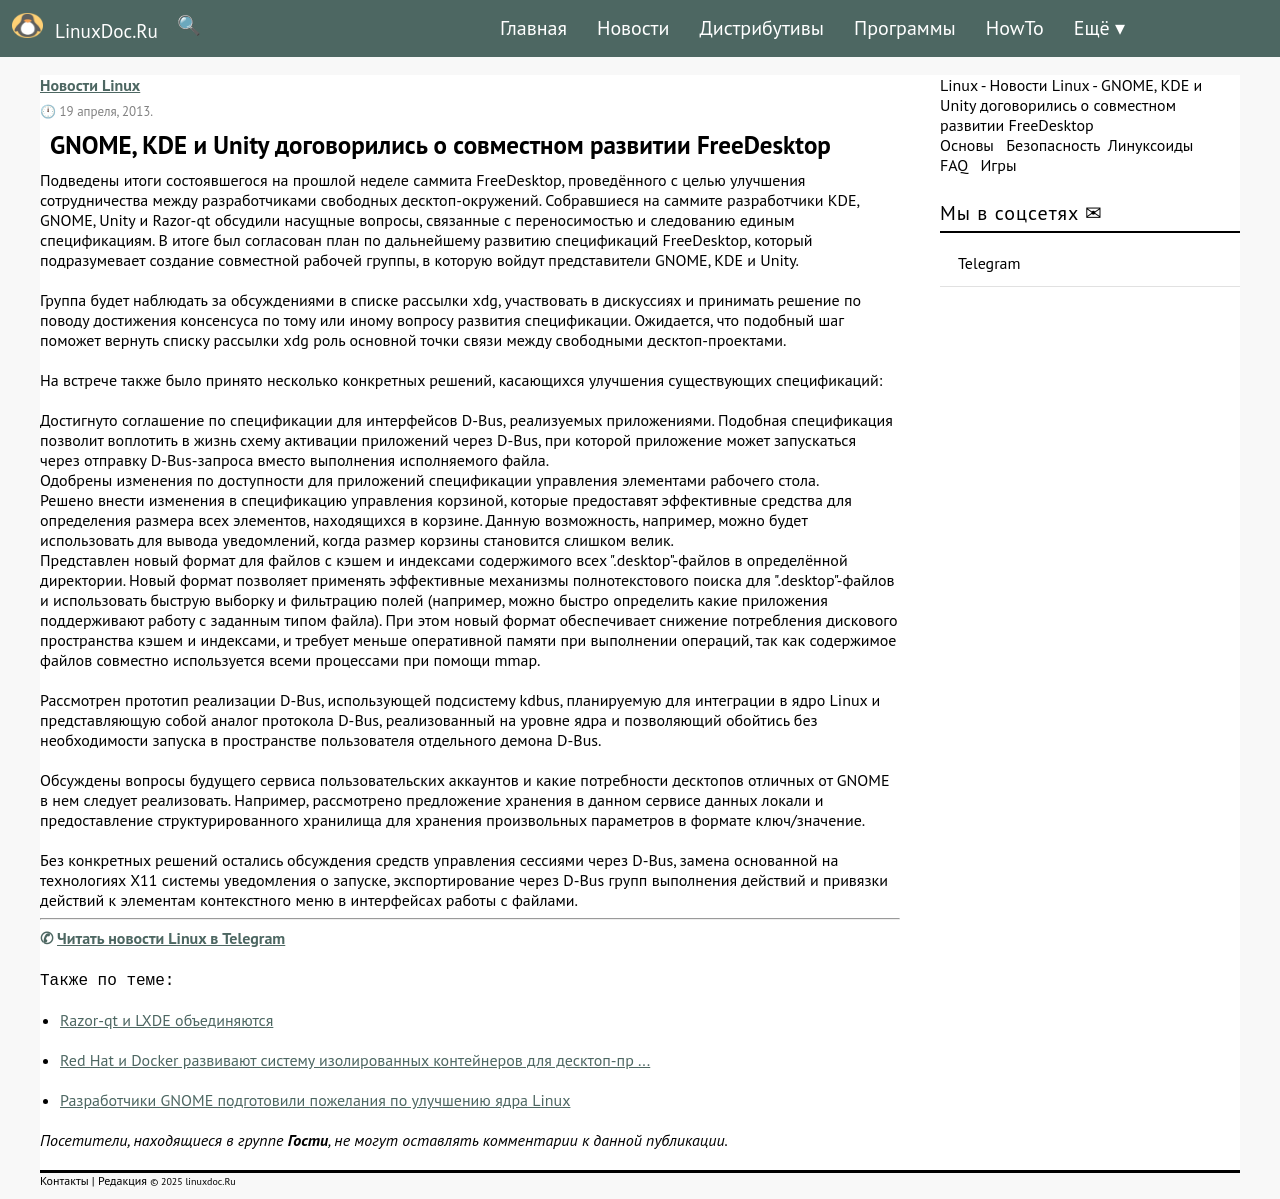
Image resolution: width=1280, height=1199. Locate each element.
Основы (967, 145)
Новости (633, 28)
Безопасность (1053, 145)
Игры (998, 165)
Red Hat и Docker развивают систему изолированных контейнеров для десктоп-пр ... (355, 1064)
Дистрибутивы (761, 28)
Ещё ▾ (1099, 28)
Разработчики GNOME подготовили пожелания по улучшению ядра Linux (315, 1104)
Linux (959, 85)
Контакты (64, 1184)
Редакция (122, 1184)
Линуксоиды (1151, 145)
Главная (533, 28)
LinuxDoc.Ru (79, 28)
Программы (905, 28)
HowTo (1015, 28)
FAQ (954, 165)
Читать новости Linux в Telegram (171, 938)
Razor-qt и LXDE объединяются (166, 1024)
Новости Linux (90, 85)
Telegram (989, 263)
